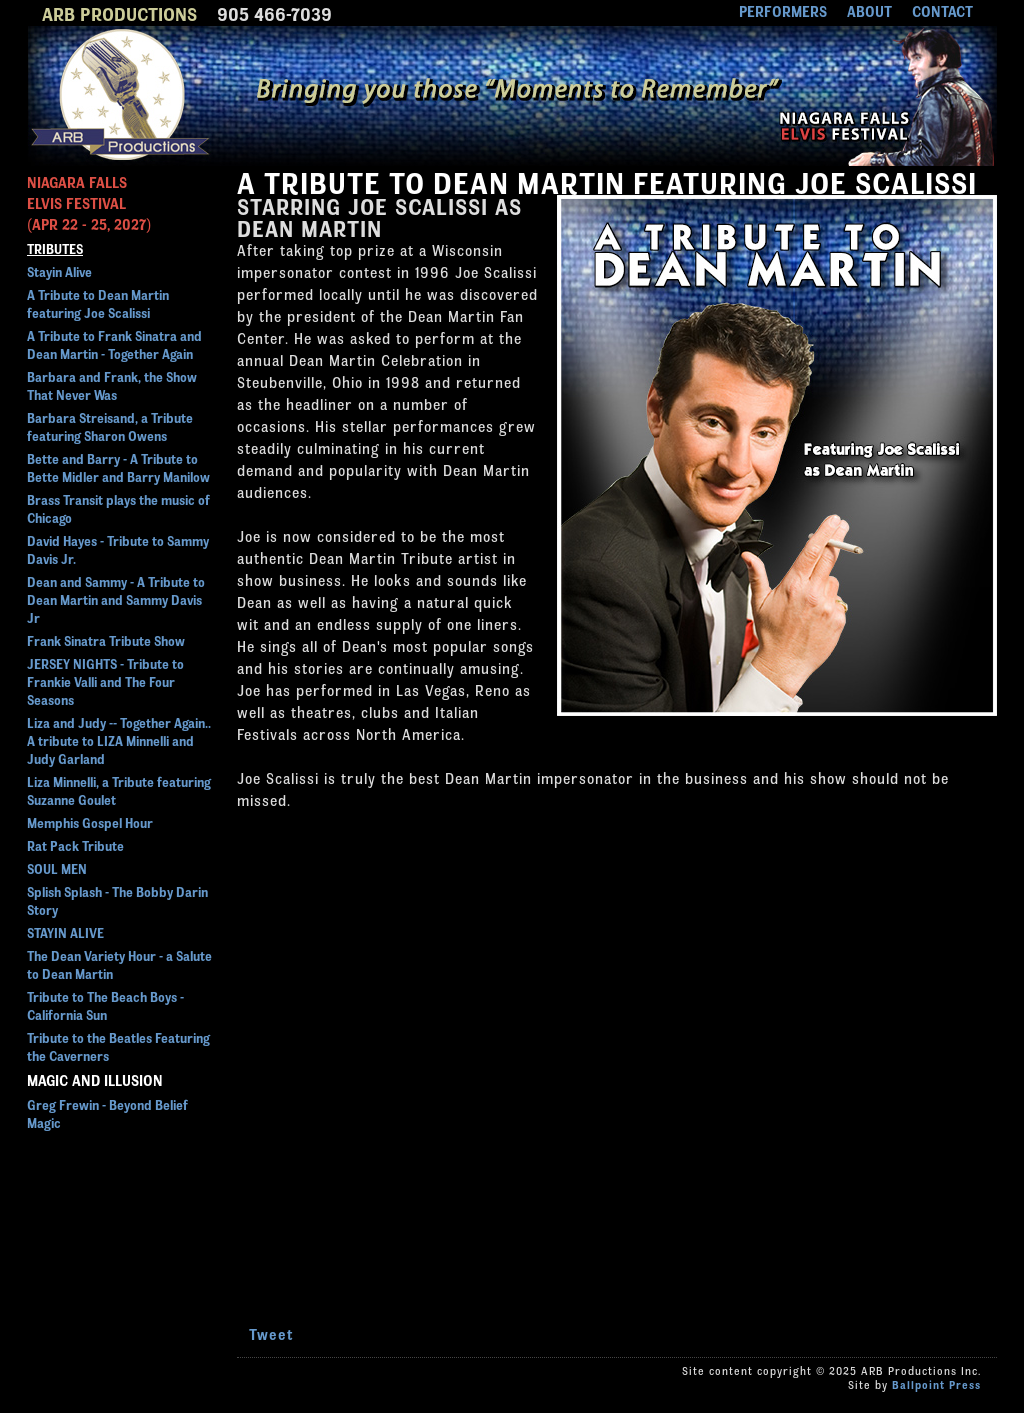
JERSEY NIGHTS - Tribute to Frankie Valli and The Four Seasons (105, 681)
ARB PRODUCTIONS (119, 13)
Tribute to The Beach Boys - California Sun (105, 1005)
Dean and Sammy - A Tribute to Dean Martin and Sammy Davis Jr (116, 599)
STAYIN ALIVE (65, 932)
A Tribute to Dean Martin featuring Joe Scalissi (98, 303)
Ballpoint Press (936, 1384)
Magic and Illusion (95, 1079)
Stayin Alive (59, 271)
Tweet (271, 1333)
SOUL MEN (57, 868)
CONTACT (942, 10)
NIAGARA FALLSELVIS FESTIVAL (89, 202)
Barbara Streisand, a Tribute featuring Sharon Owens (110, 426)
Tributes (55, 248)
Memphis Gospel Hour (90, 822)
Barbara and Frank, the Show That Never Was (112, 385)
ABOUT (869, 10)
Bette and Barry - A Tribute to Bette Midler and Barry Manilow (118, 467)
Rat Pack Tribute (75, 845)
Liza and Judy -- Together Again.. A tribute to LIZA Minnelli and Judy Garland (119, 740)
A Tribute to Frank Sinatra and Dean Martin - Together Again (114, 344)
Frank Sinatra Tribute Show (106, 640)
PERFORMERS (783, 10)
